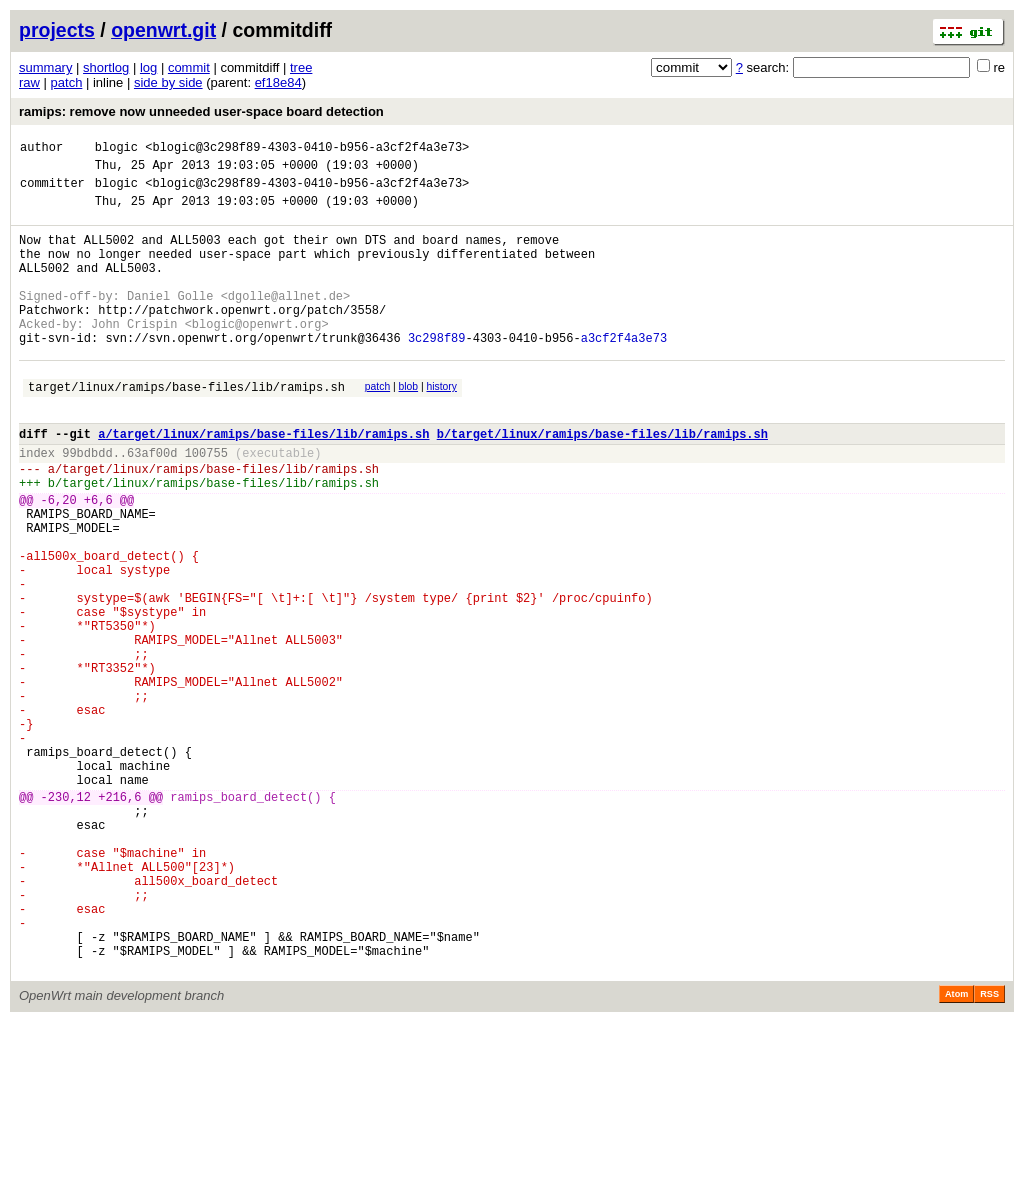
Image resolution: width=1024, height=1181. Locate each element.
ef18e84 (278, 82)
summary (45, 67)
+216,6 (119, 919)
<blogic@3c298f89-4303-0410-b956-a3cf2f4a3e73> (307, 149)
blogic (116, 149)
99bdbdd (87, 503)
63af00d (152, 503)
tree (301, 67)
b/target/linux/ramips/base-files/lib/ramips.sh (602, 481)
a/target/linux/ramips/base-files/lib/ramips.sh (263, 481)
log (148, 67)
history (441, 425)
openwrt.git (163, 30)
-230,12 (66, 919)
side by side (168, 82)
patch (67, 82)
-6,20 (59, 559)
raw (29, 82)
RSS (989, 1153)
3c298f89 (437, 373)
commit (189, 67)
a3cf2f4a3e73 (624, 373)
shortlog (106, 67)
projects (57, 30)
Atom (956, 1153)
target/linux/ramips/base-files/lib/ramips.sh (186, 428)
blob (409, 425)
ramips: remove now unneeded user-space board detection (201, 111)
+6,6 (98, 559)
